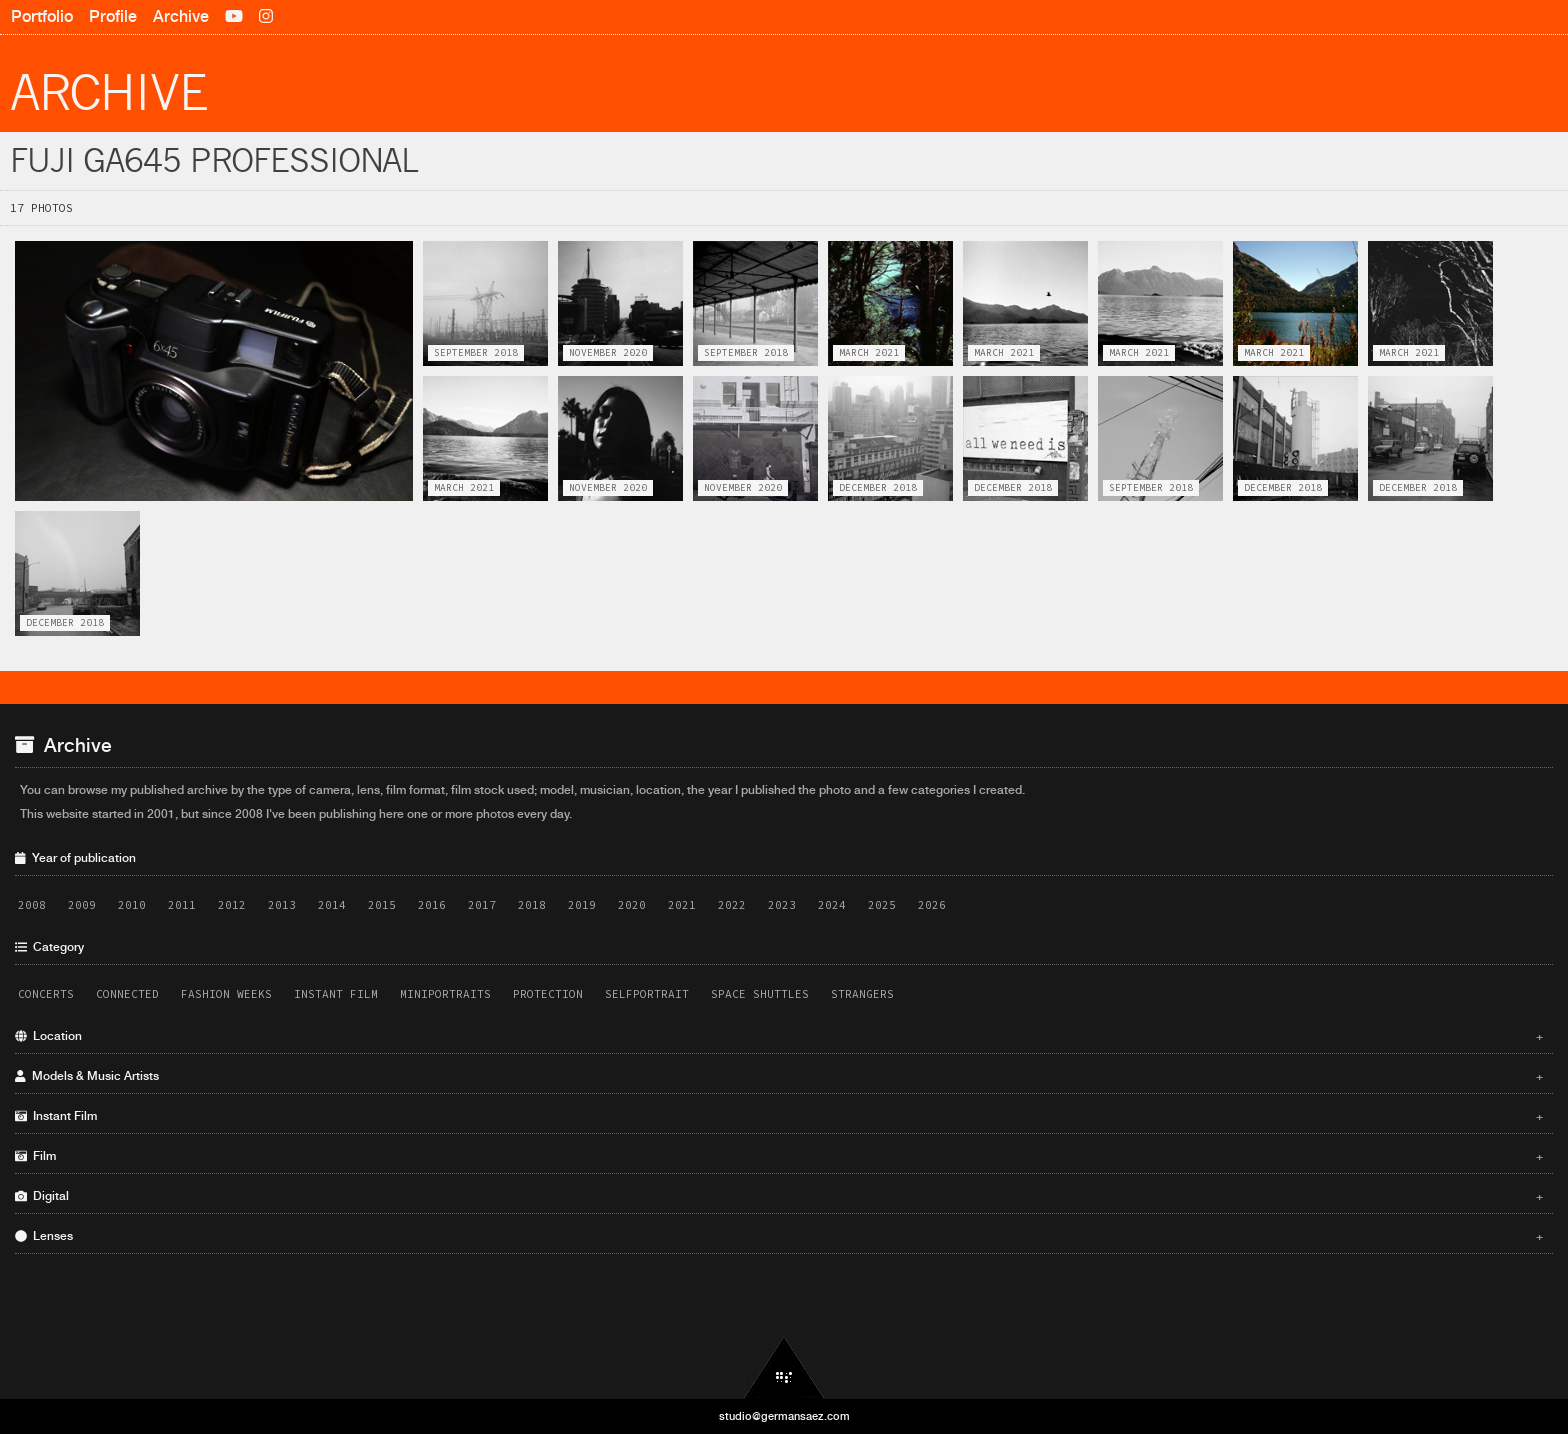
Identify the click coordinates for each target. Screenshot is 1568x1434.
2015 (382, 905)
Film (779, 1156)
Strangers (862, 994)
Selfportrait (647, 994)
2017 (482, 905)
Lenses (779, 1236)
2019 (582, 905)
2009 (82, 905)
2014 (332, 905)
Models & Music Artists (779, 1076)
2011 (182, 905)
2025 (882, 905)
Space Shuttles (760, 994)
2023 (782, 905)
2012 (232, 905)
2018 (532, 905)
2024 (832, 905)
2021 (682, 905)
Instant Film (336, 994)
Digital (779, 1196)
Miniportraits (445, 994)
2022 (732, 905)
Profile (113, 16)
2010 (132, 905)
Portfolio (42, 16)
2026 (932, 905)
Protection (548, 994)
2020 (632, 905)
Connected (127, 994)
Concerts (46, 994)
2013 (282, 905)
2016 (432, 905)
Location (779, 1036)
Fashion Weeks (226, 994)
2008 (32, 905)
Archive (181, 16)
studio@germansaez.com (784, 1416)
